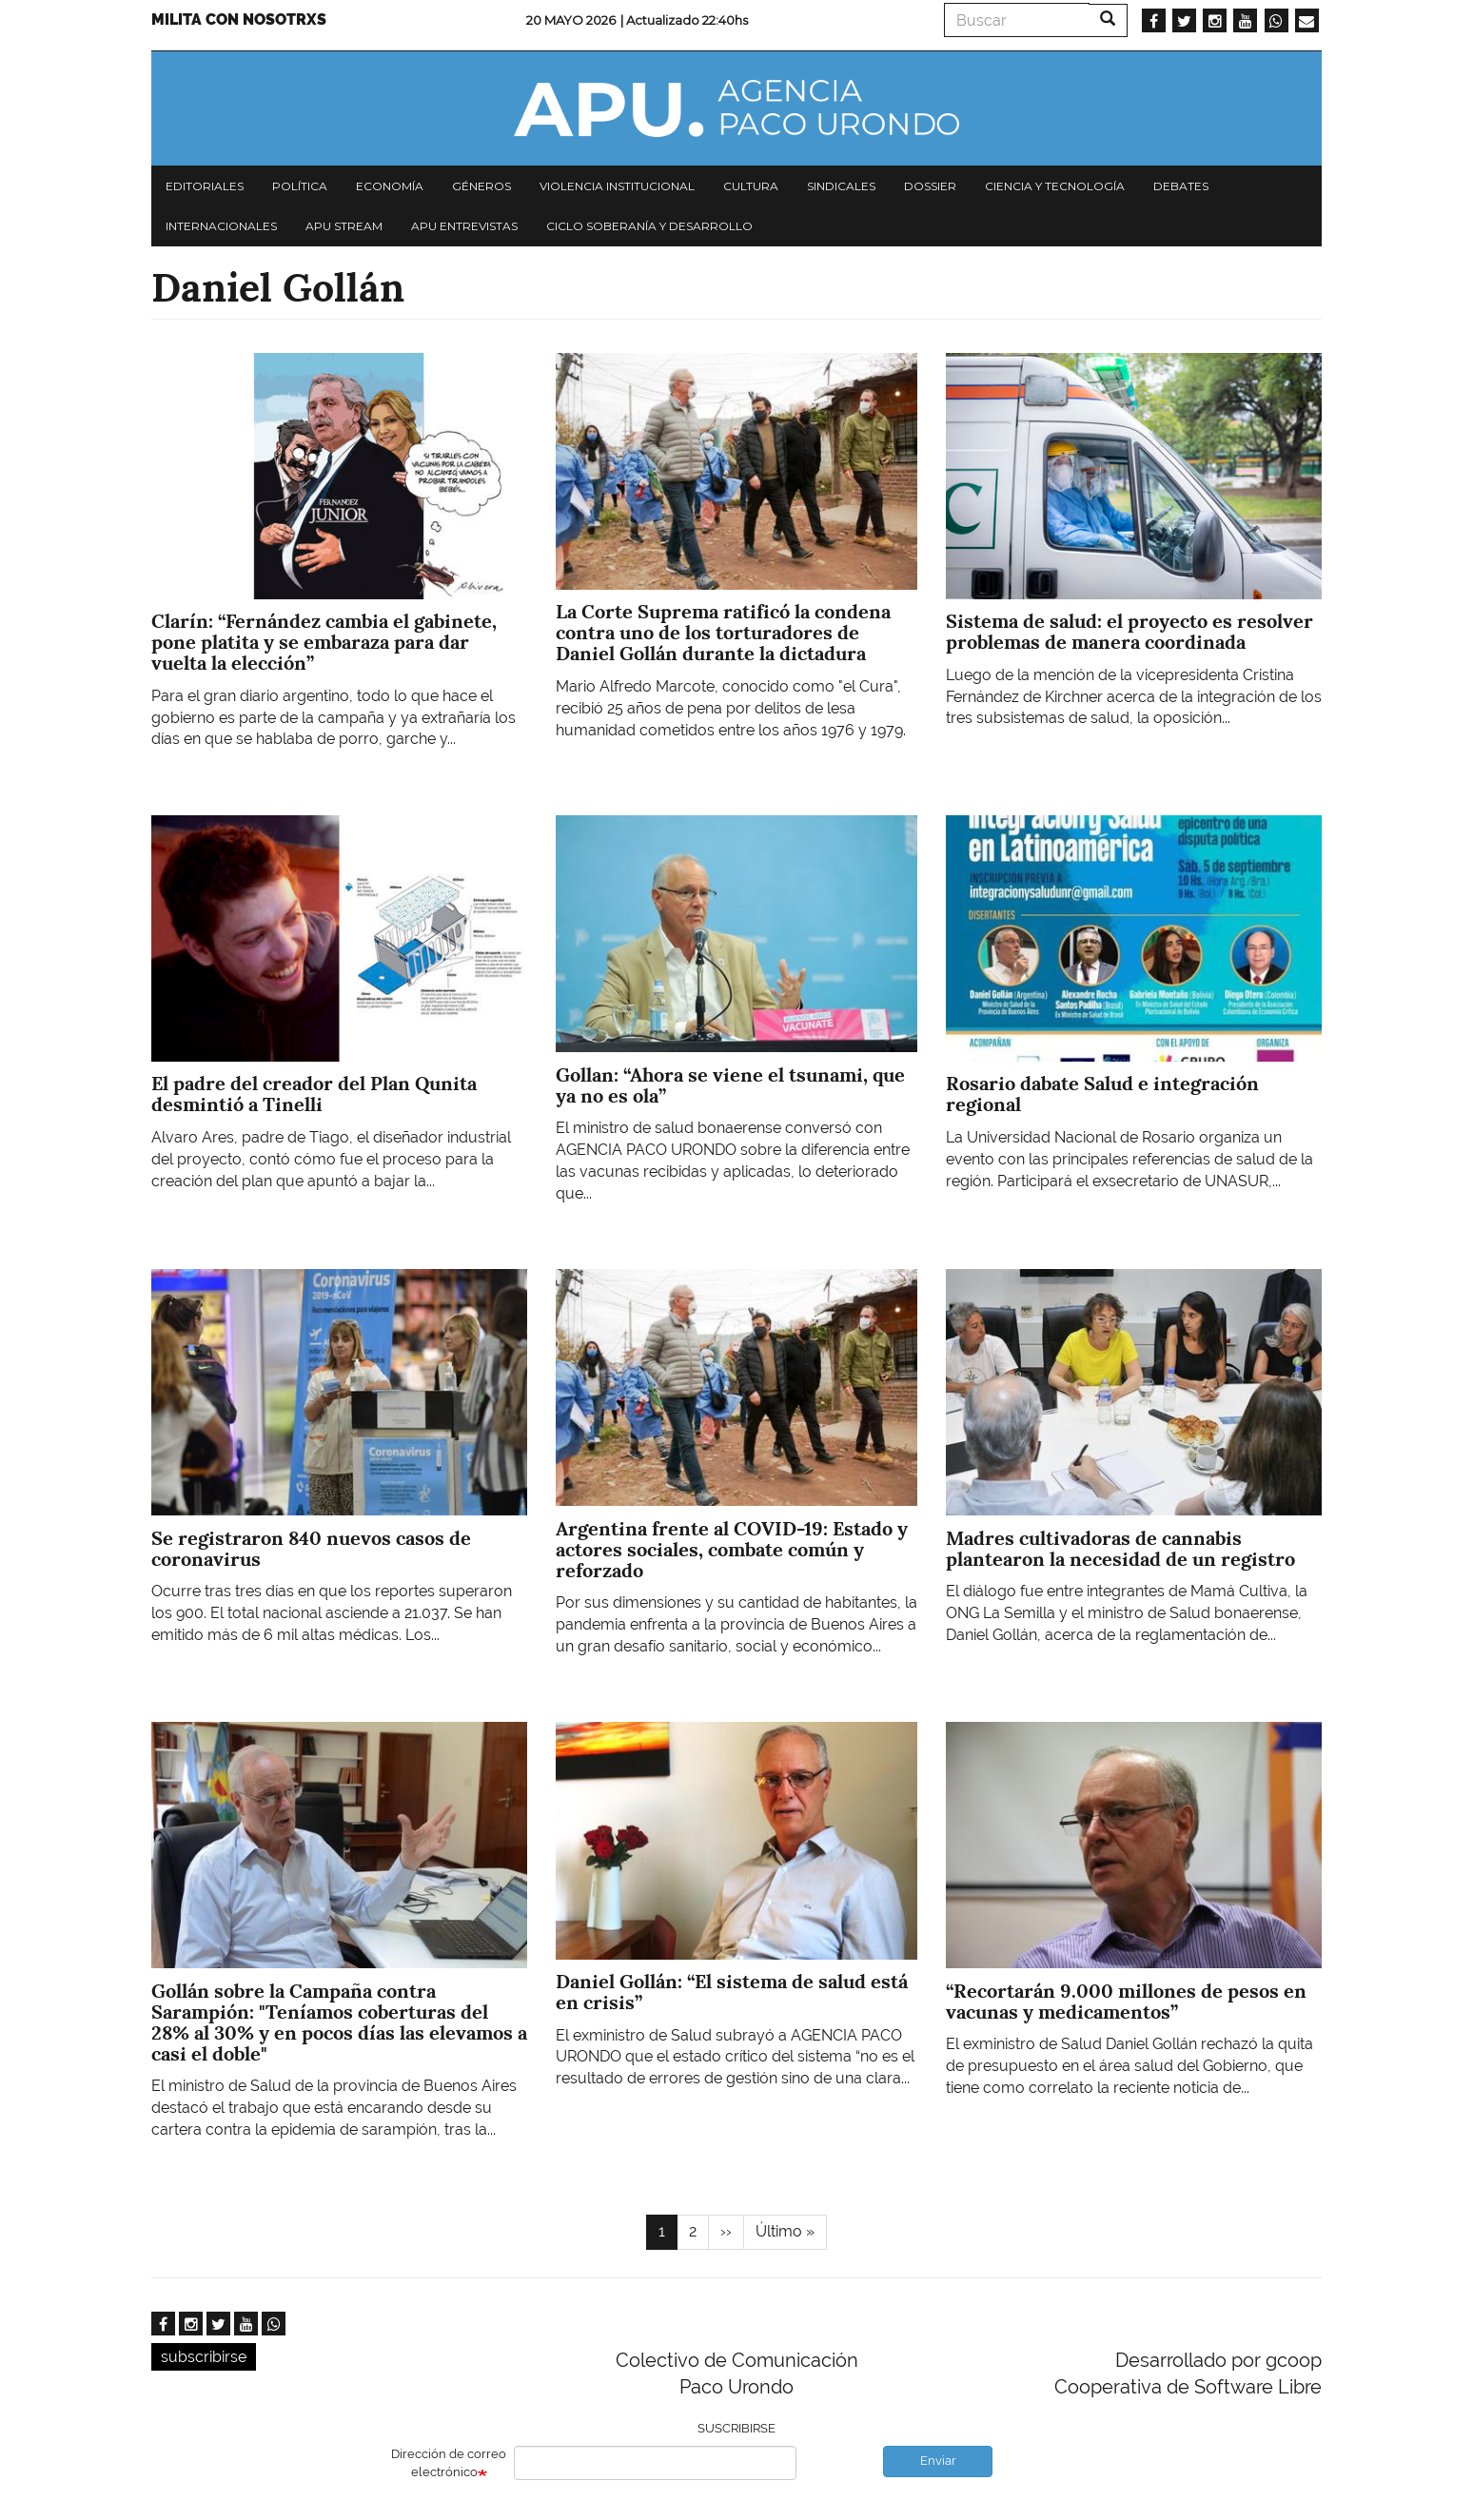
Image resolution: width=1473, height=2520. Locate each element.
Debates (1180, 186)
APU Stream (344, 226)
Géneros (481, 186)
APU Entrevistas (464, 226)
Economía (389, 186)
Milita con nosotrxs (238, 19)
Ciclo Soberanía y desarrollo (649, 226)
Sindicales (841, 186)
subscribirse (203, 2357)
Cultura (750, 186)
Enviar (938, 2460)
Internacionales (221, 226)
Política (299, 186)
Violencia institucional (617, 186)
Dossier (930, 186)
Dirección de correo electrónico (448, 2463)
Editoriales (205, 186)
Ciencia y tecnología (1055, 186)
